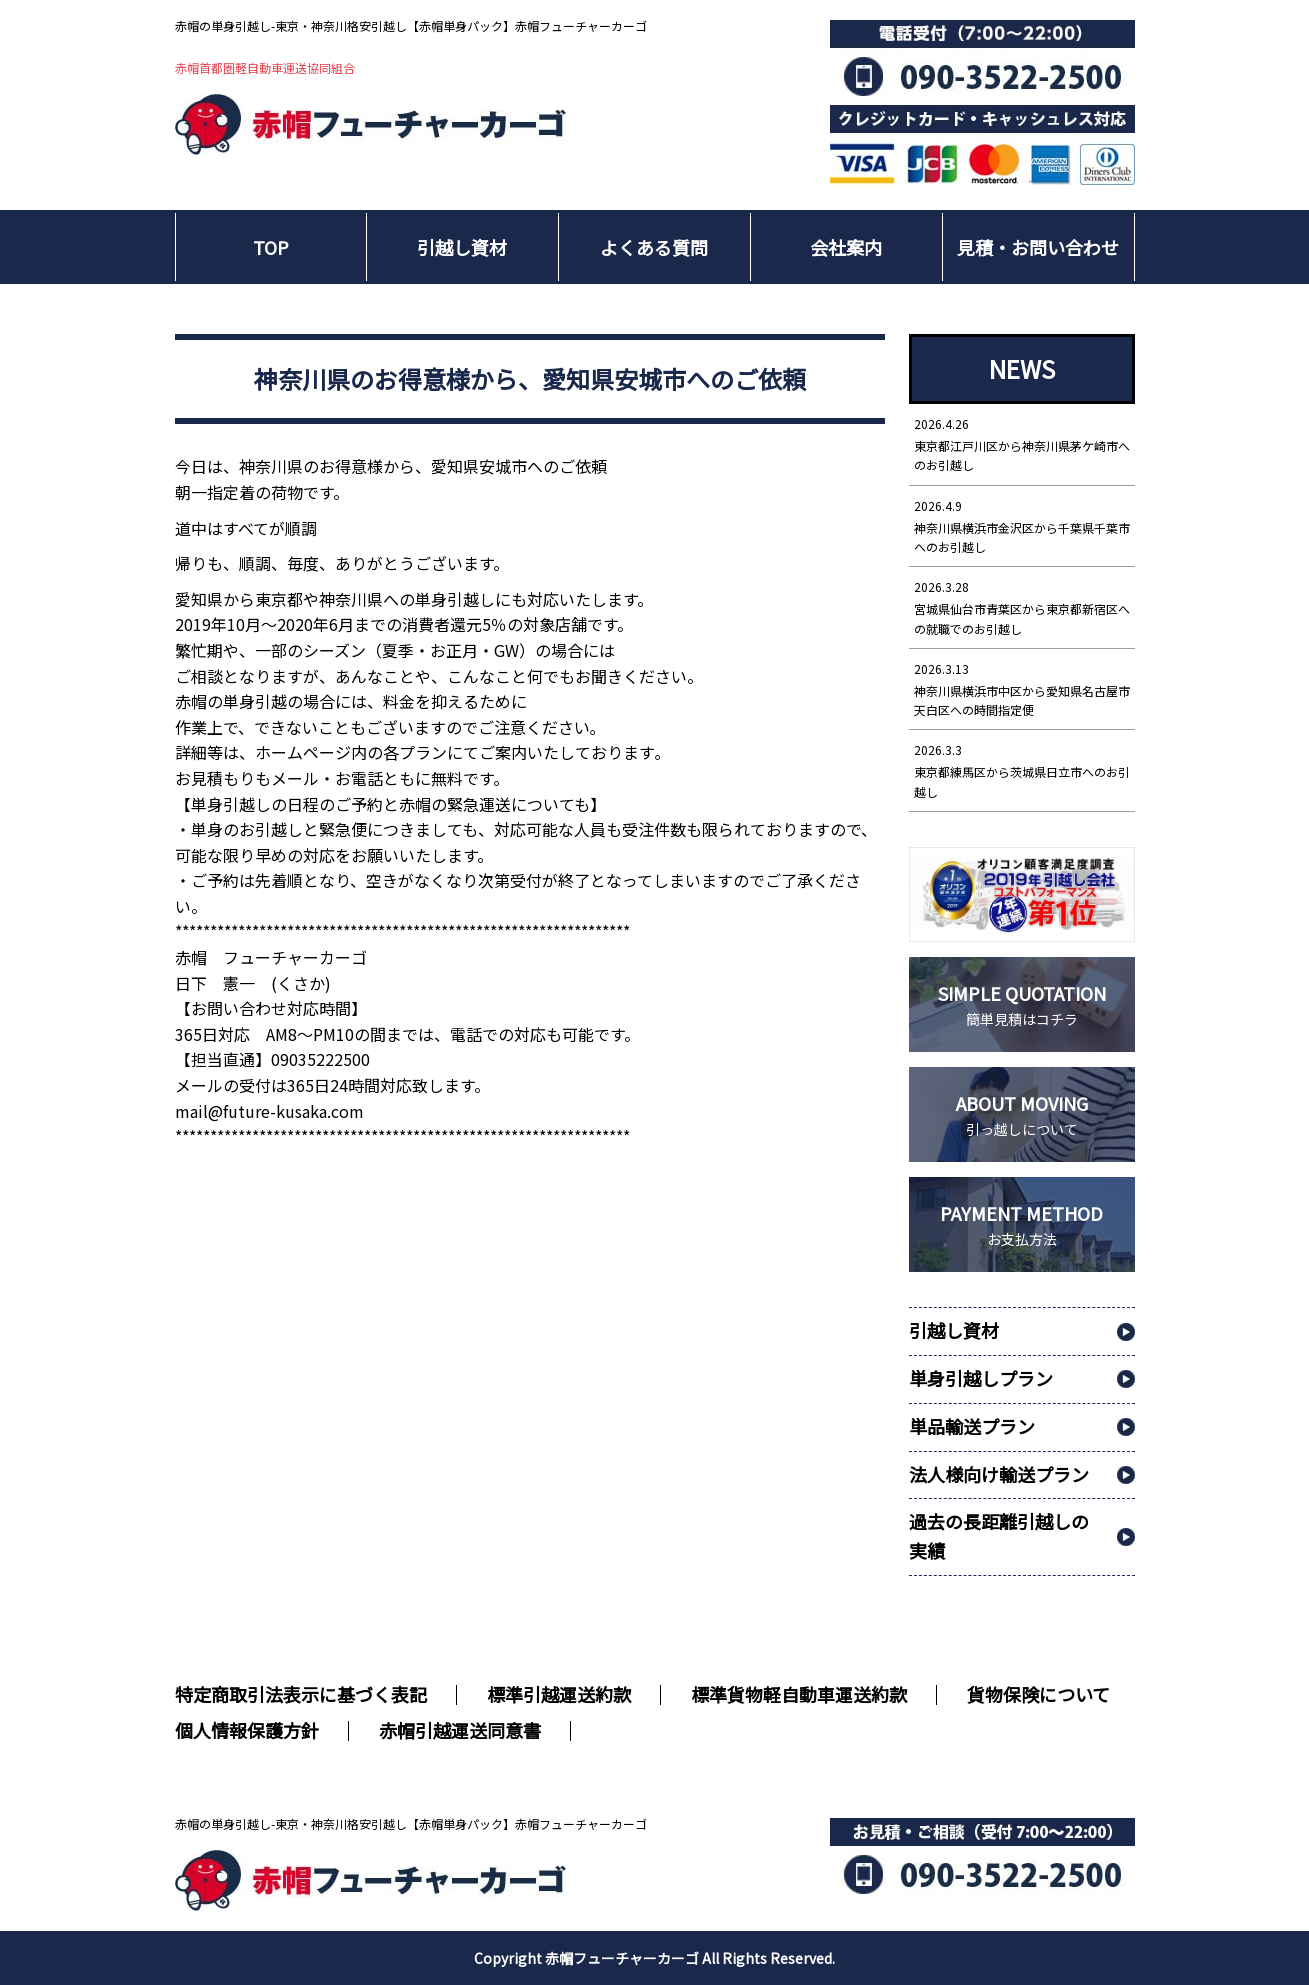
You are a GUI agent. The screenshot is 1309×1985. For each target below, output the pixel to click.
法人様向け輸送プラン (999, 1474)
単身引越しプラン (981, 1378)
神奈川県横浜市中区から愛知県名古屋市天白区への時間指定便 (1022, 688)
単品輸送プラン (972, 1426)
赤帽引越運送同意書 (460, 1730)
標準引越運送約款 (559, 1694)
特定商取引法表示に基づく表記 (301, 1694)
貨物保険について (1038, 1694)
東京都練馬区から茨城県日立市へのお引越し (1022, 769)
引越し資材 (462, 247)
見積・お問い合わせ (1038, 247)
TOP (271, 247)
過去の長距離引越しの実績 (999, 1535)
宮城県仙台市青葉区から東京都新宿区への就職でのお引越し (1022, 606)
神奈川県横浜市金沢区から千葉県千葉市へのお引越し (1022, 525)
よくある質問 (654, 247)
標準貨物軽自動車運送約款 (799, 1694)
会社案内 (846, 247)
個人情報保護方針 (247, 1730)
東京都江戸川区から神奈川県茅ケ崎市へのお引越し (1022, 443)
